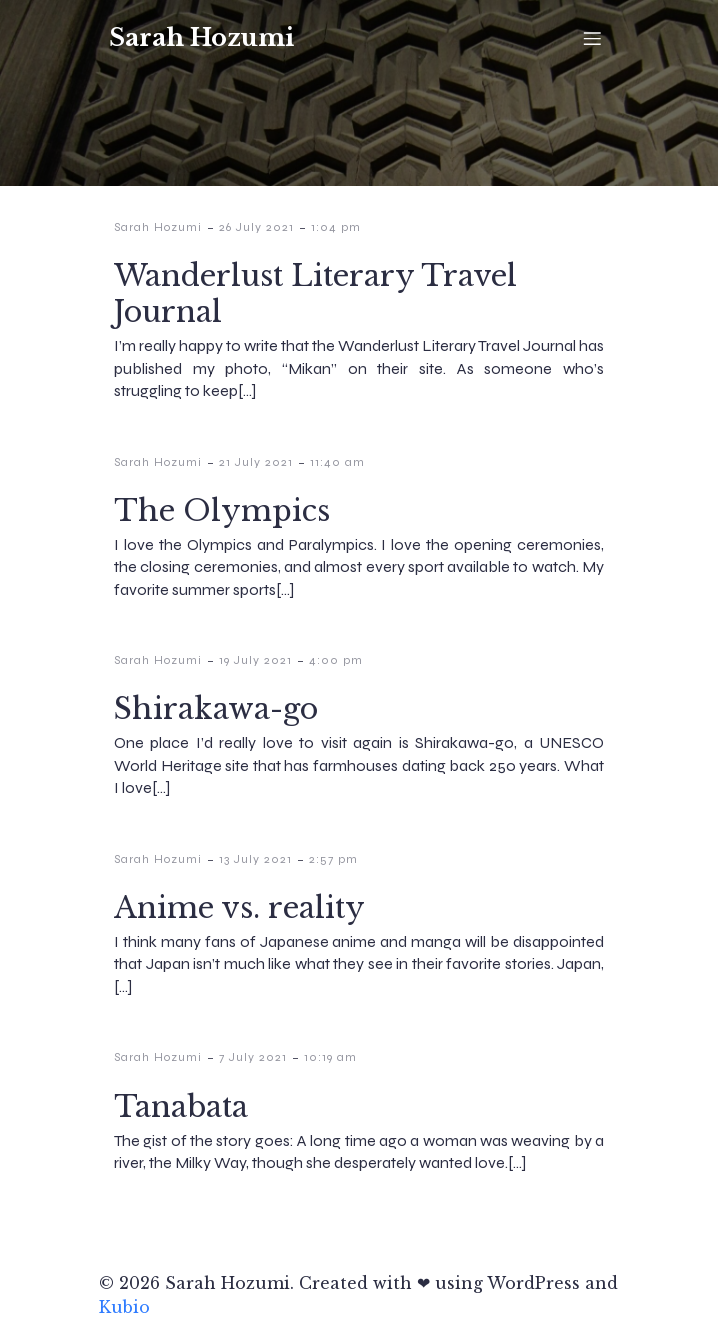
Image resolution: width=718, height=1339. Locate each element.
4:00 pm (336, 660)
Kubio (124, 1307)
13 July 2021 (255, 859)
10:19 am (330, 1057)
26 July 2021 (256, 227)
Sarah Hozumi (158, 227)
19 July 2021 (255, 660)
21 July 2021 (256, 462)
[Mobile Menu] (592, 38)
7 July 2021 (253, 1057)
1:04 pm (336, 227)
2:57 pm (333, 859)
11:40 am (337, 462)
